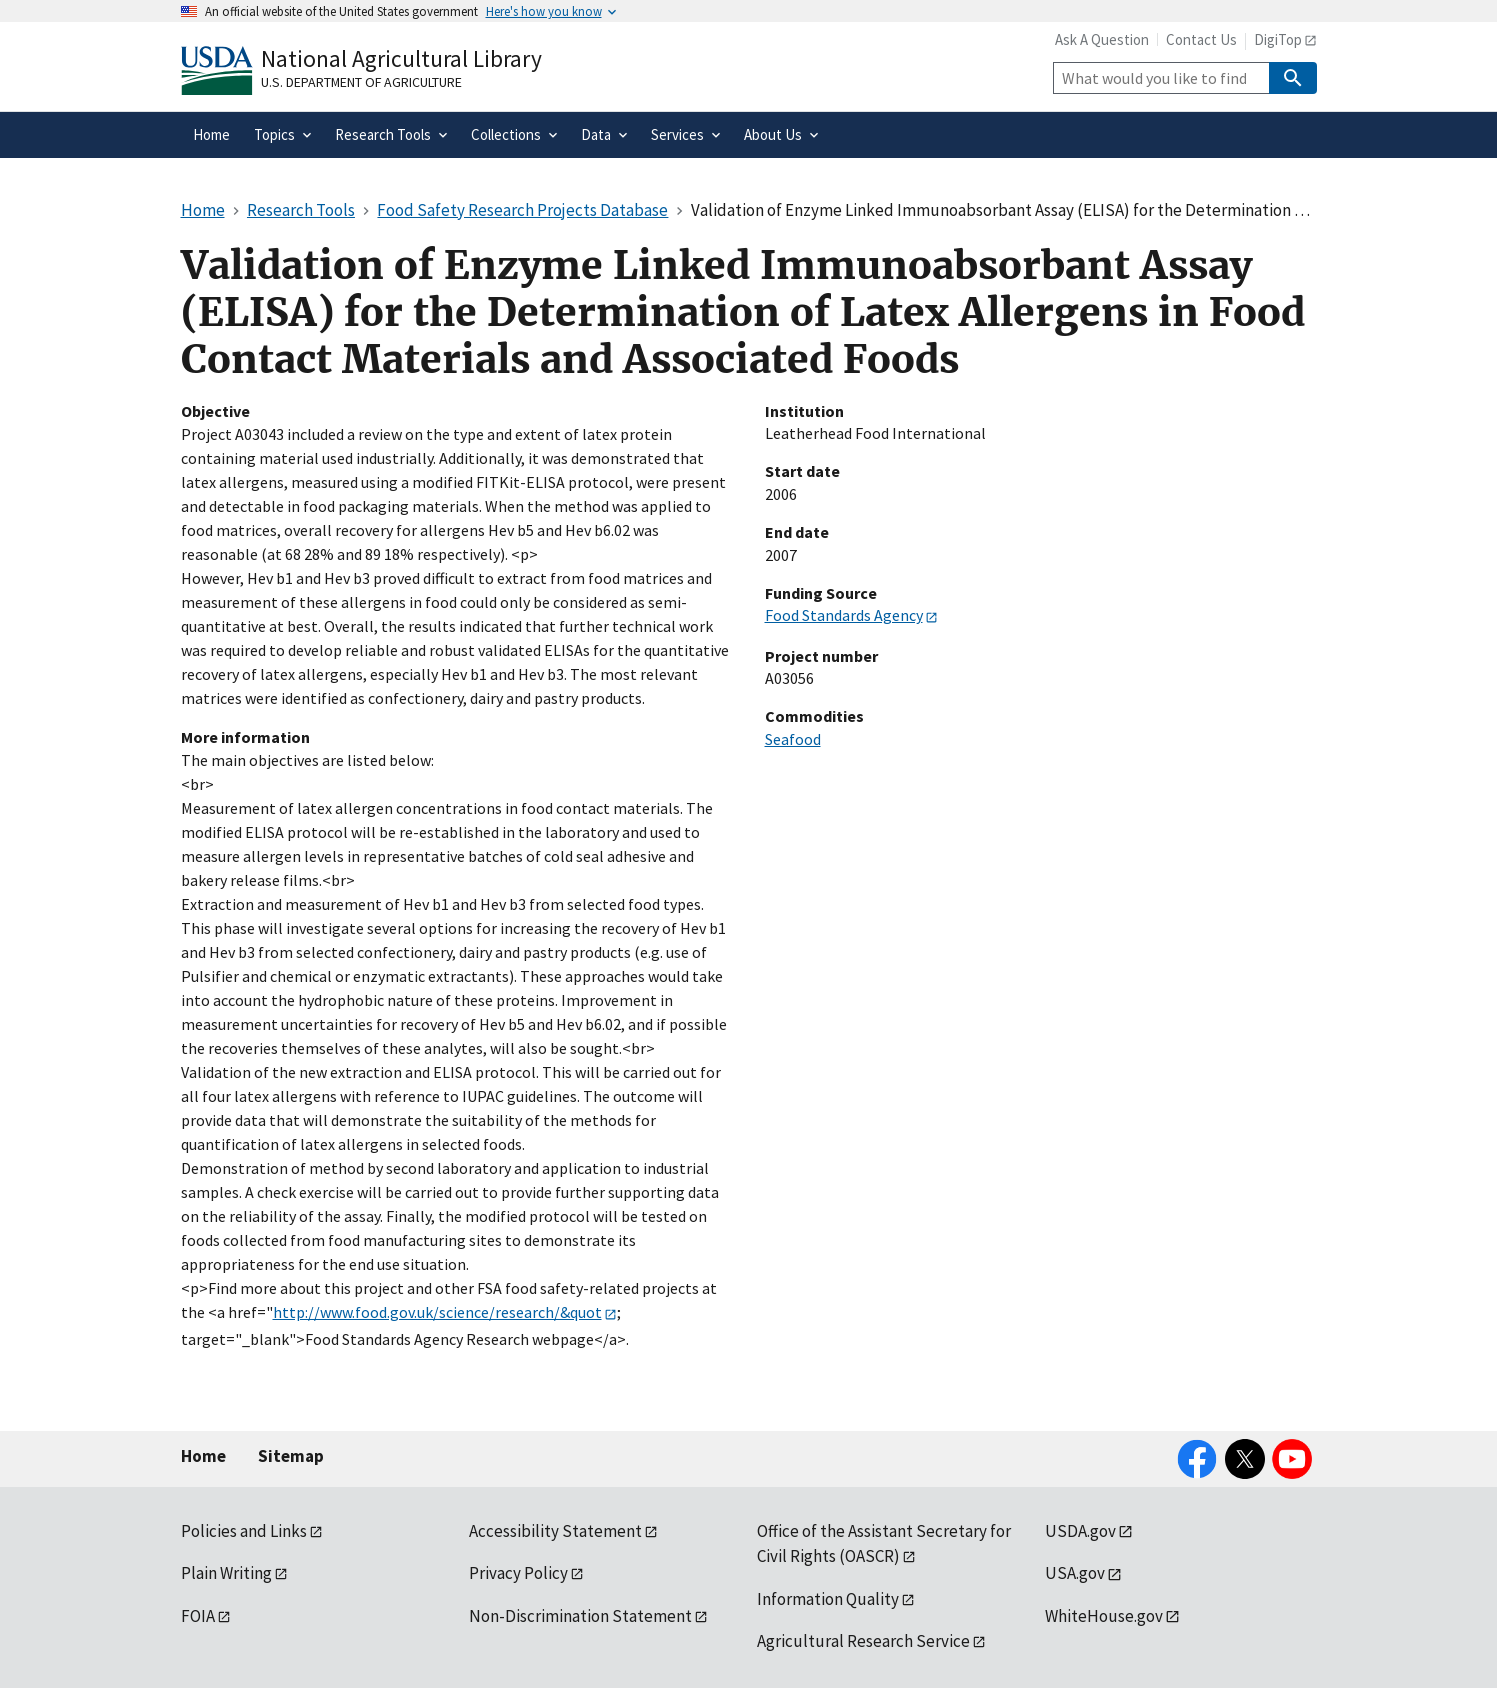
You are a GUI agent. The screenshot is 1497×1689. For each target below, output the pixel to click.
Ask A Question (1102, 39)
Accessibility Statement (555, 1531)
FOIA (198, 1616)
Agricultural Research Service (863, 1641)
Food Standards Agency (844, 615)
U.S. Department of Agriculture (361, 82)
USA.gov (1075, 1573)
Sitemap (291, 1456)
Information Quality (828, 1599)
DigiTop (1278, 39)
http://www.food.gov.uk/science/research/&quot (437, 1312)
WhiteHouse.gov (1104, 1616)
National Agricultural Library (401, 58)
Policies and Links (244, 1531)
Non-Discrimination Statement (580, 1616)
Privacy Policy (518, 1573)
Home (203, 1456)
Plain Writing (226, 1573)
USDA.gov (1080, 1531)
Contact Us (1201, 39)
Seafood (793, 739)
